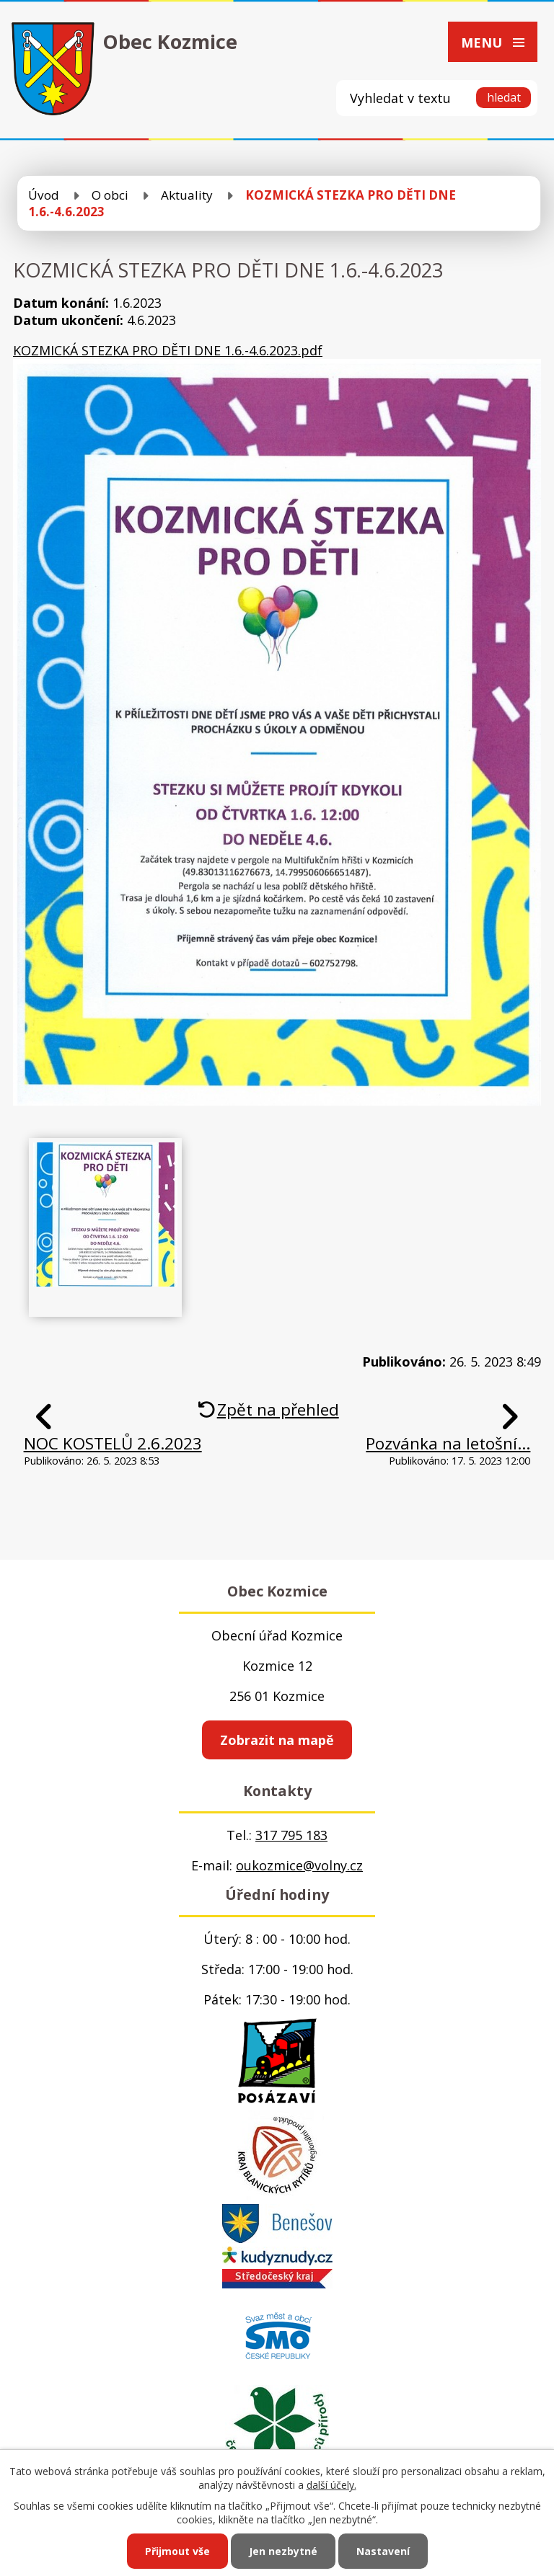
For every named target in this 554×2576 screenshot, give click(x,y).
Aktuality (187, 195)
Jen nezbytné (283, 2551)
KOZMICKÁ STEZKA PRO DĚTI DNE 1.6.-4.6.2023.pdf (167, 350)
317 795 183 (291, 1835)
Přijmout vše (177, 2551)
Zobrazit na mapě (277, 1740)
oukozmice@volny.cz (299, 1865)
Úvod (43, 195)
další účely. (331, 2485)
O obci (110, 195)
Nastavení (383, 2551)
